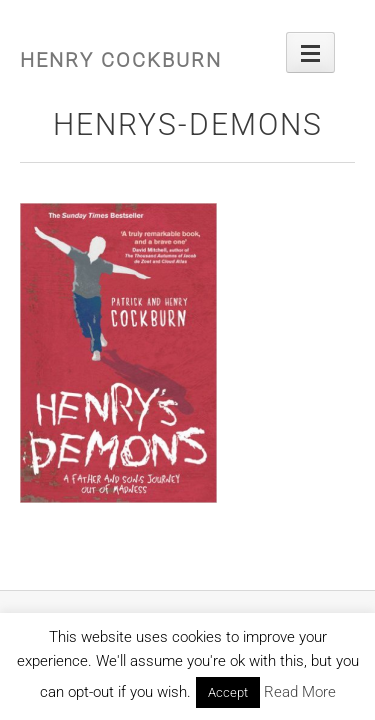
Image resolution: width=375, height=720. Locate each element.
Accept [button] (228, 692)
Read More (300, 692)
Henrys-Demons (188, 124)
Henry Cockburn (121, 60)
